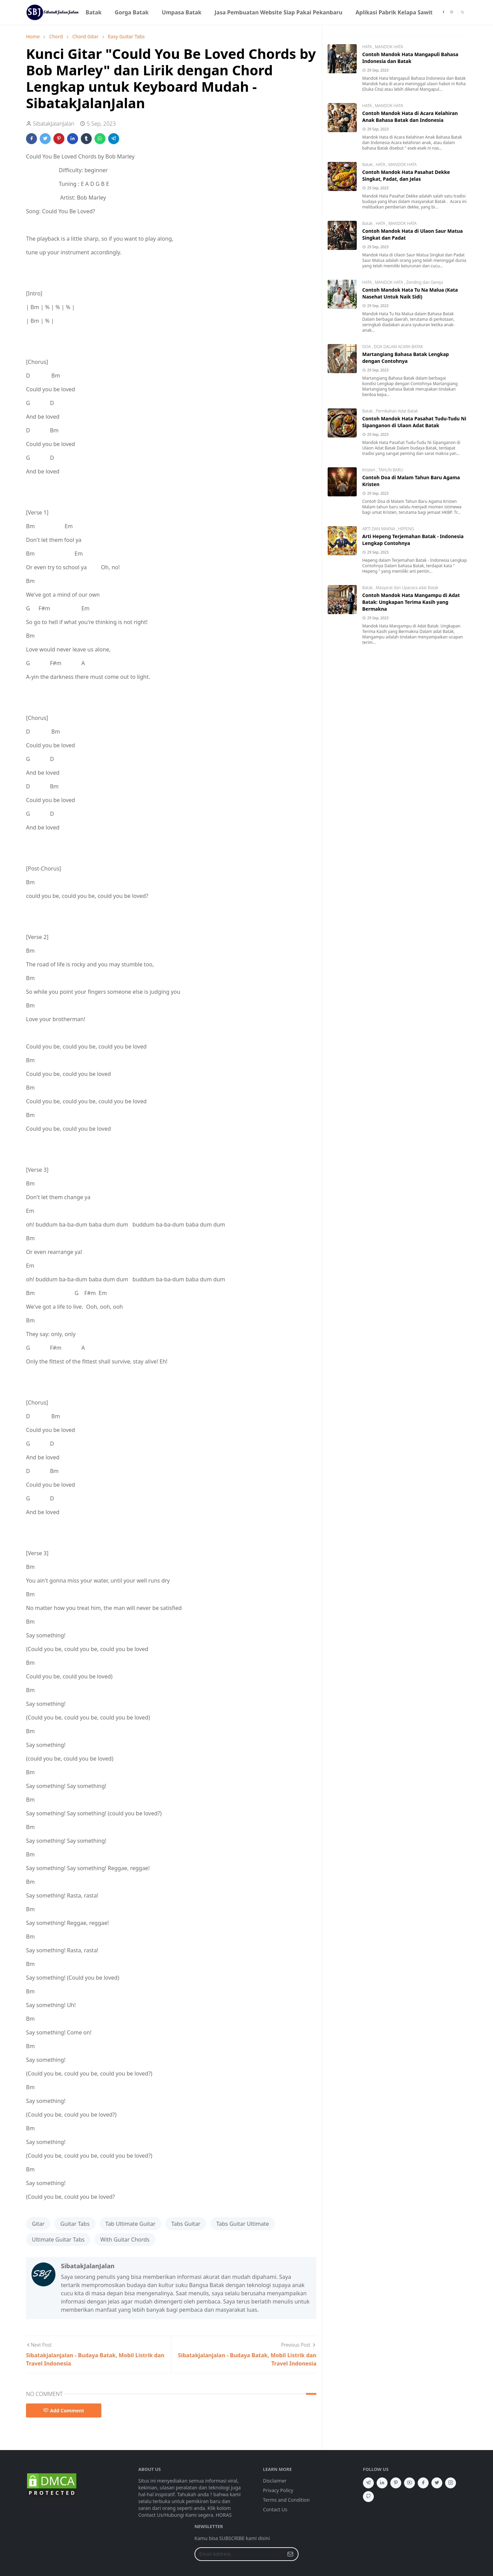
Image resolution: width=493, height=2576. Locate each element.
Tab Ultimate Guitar (130, 2224)
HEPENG (406, 529)
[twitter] (436, 2482)
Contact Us (275, 2509)
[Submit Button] (290, 2554)
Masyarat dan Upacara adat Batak (407, 588)
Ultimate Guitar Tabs (58, 2239)
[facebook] (443, 12)
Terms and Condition (286, 2500)
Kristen (369, 470)
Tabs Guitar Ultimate (242, 2224)
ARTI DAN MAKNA (379, 529)
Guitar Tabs (74, 2224)
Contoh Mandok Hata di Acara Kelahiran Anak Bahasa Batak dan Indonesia (410, 116)
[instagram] (451, 12)
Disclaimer (275, 2480)
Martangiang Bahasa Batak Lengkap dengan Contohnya (405, 357)
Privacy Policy (278, 2490)
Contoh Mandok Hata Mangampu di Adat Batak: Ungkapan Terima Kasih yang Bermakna (411, 602)
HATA (367, 47)
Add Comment (63, 2410)
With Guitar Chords (125, 2239)
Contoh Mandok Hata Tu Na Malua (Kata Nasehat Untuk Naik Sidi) (410, 293)
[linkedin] (382, 2482)
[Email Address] (239, 2554)
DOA (367, 347)
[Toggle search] (462, 12)
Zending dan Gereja (424, 282)
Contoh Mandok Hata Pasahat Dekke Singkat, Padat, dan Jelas (406, 175)
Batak (368, 164)
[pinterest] (395, 2482)
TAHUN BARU (390, 470)
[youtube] (409, 2482)
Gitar (38, 2224)
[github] (368, 2496)
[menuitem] (93, 12)
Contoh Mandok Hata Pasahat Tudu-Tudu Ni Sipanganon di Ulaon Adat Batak (414, 422)
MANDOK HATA (389, 47)
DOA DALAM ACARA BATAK (398, 347)
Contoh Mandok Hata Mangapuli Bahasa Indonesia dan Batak (410, 57)
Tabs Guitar (185, 2224)
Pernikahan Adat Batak (397, 411)
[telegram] (368, 2482)
